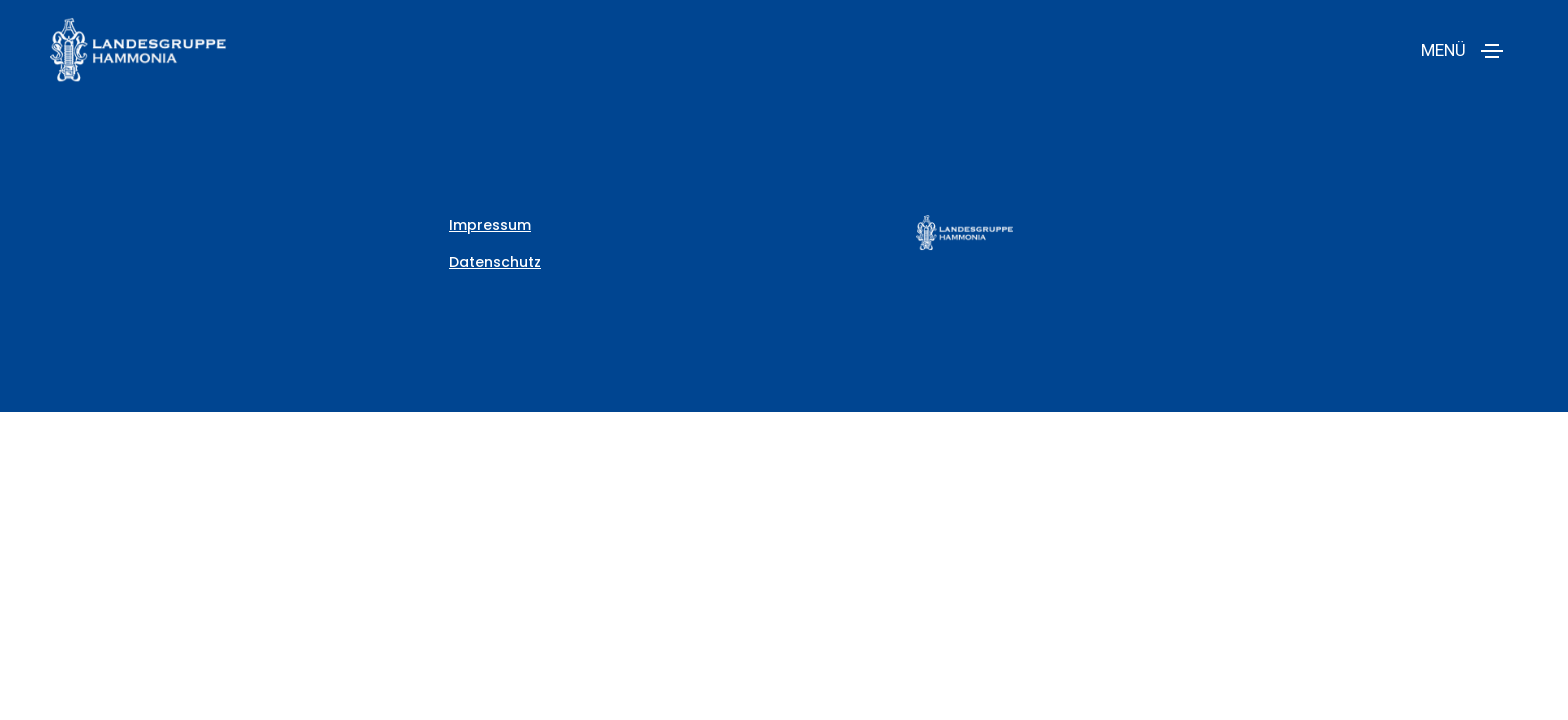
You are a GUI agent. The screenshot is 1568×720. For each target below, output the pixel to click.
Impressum (490, 225)
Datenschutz (495, 262)
